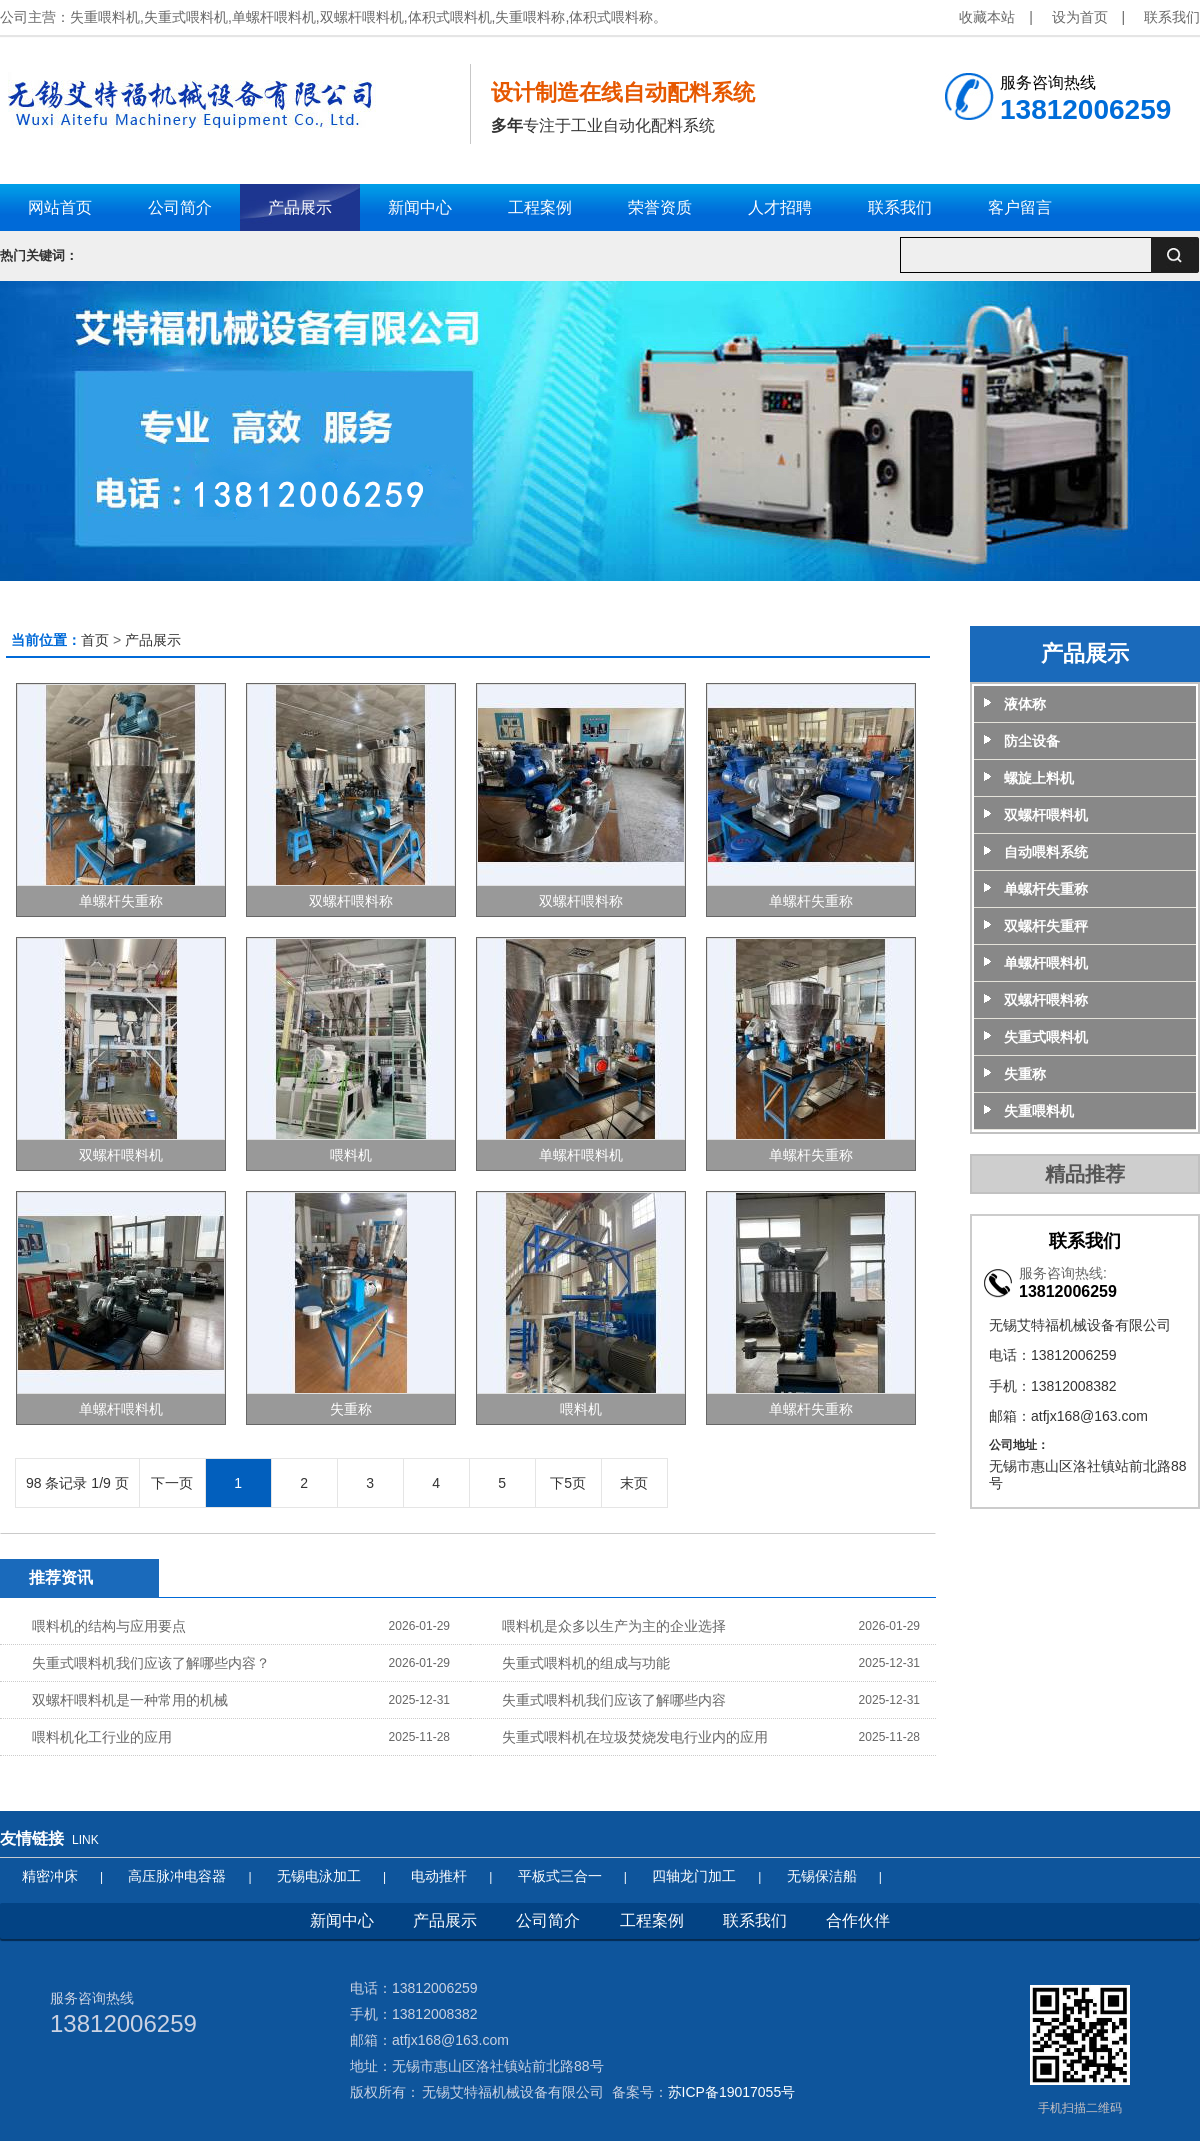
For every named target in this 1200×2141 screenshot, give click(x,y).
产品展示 (153, 640)
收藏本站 (987, 17)
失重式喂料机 (1046, 1037)
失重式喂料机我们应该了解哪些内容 (614, 1700)
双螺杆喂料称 (351, 901)
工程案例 (652, 1920)
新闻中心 (342, 1920)
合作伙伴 (858, 1920)
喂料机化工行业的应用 (102, 1737)
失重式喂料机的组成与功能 (586, 1663)
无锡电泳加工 (319, 1876)
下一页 (172, 1483)
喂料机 (351, 1155)
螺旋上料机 (1039, 778)
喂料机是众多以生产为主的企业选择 (614, 1626)
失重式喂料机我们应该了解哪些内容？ (151, 1663)
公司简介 (548, 1920)
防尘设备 (1032, 741)
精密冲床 (50, 1876)
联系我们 (1172, 17)
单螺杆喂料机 (581, 1155)
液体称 (1025, 704)
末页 (634, 1483)
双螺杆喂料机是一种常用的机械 (130, 1700)
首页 (95, 640)
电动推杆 (439, 1876)
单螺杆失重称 (121, 901)
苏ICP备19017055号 (732, 2092)
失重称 (351, 1409)
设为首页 (1080, 17)
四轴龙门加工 (694, 1876)
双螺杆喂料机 (121, 1155)
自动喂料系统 (1046, 852)
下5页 (568, 1483)
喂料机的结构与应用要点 (109, 1626)
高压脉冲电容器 (177, 1876)
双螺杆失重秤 (1046, 926)
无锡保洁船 (822, 1876)
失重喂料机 (1039, 1111)
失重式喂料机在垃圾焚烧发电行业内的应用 (635, 1737)
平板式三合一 (560, 1876)
